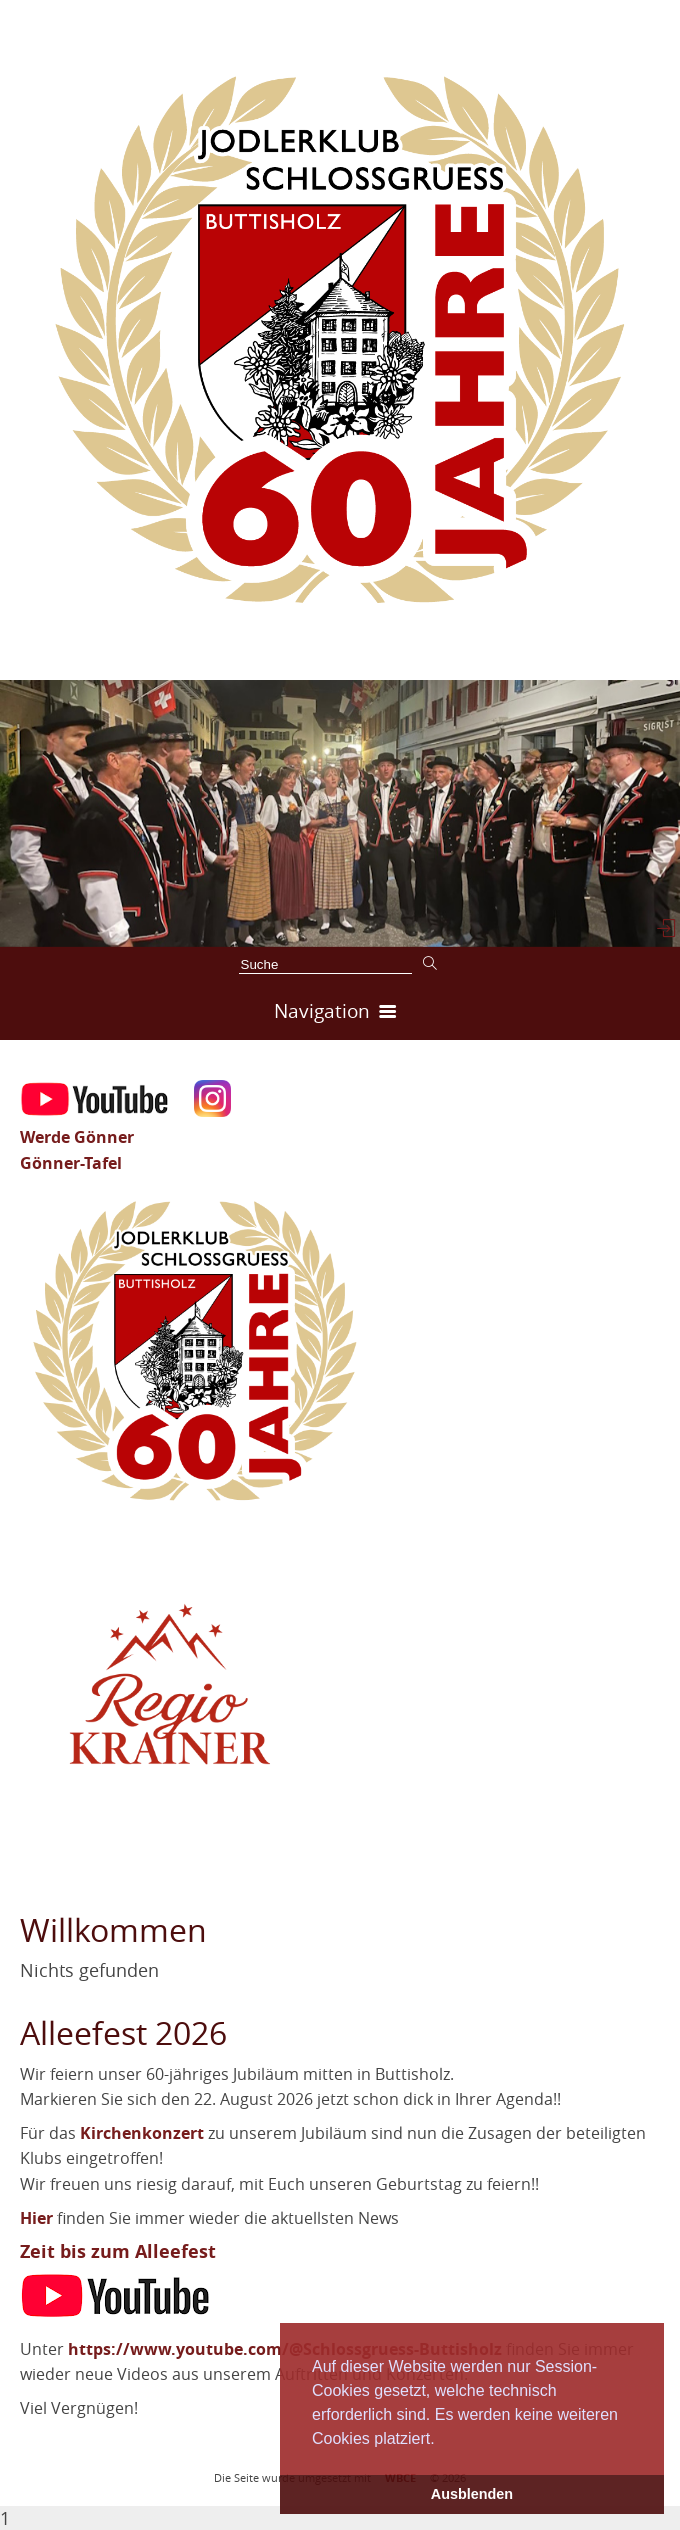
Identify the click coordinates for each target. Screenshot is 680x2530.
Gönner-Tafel (71, 1163)
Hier (36, 2218)
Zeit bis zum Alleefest (118, 2251)
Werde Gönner (77, 1137)
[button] (442, 2440)
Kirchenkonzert (142, 2133)
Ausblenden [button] (472, 2494)
